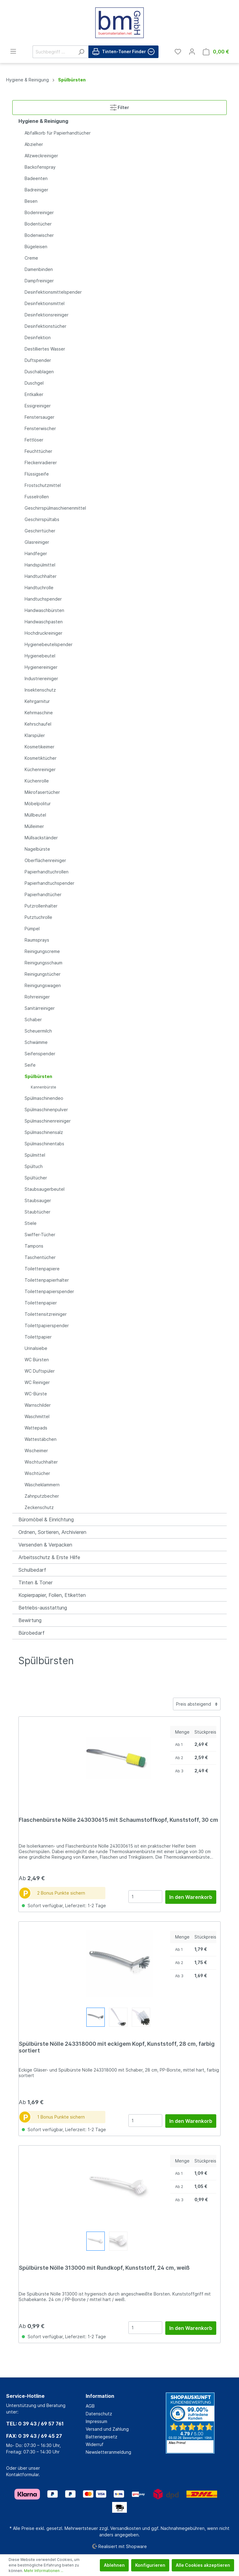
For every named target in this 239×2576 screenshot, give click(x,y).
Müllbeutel (35, 814)
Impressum (96, 2421)
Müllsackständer (41, 837)
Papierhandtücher (43, 894)
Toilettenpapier (41, 1302)
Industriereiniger (41, 678)
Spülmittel (35, 1155)
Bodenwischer (39, 235)
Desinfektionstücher (45, 326)
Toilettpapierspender (47, 1325)
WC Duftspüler (40, 1371)
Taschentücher (40, 1257)
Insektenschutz (40, 689)
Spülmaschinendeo (44, 1098)
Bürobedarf (31, 1633)
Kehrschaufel (38, 724)
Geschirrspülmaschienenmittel (55, 508)
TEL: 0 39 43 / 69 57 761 (35, 2424)
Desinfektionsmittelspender (53, 292)
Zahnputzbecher (42, 1496)
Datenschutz (99, 2413)
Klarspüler (35, 735)
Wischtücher (37, 1473)
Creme (31, 258)
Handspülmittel (40, 564)
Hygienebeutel (40, 655)
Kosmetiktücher (41, 758)
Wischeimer (36, 1450)
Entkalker (34, 394)
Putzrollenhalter (41, 905)
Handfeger (36, 553)
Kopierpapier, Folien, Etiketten (52, 1595)
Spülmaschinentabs (44, 1143)
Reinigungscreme (42, 951)
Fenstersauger (39, 417)
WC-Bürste (36, 1393)
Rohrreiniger (37, 996)
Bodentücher (38, 223)
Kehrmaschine (39, 712)
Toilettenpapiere (42, 1268)
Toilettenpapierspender (49, 1291)
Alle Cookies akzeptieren (203, 2565)
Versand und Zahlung (107, 2429)
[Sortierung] (197, 1704)
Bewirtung (29, 1620)
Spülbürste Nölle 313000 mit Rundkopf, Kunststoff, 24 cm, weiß (104, 2267)
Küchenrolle (37, 780)
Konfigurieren (150, 2565)
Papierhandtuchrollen (47, 871)
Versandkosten (125, 2528)
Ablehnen (114, 2565)
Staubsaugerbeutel (45, 1189)
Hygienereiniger (41, 667)
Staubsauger (38, 1200)
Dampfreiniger (39, 280)
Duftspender (38, 360)
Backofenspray (40, 167)
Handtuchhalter (41, 576)
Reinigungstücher (43, 974)
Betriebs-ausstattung (42, 1608)
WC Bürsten (37, 1359)
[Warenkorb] (216, 52)
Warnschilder (38, 1405)
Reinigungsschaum (43, 962)
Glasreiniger (37, 542)
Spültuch (34, 1166)
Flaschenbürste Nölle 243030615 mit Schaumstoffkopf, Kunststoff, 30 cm (118, 1820)
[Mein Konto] (192, 51)
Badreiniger (36, 189)
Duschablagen (39, 371)
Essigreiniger (38, 405)
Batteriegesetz (101, 2436)
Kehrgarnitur (37, 701)
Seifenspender (40, 1053)
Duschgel (34, 383)
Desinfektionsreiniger (47, 314)
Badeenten (36, 178)
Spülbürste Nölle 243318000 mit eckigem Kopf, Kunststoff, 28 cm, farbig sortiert (117, 2047)
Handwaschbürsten (44, 610)
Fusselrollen (37, 496)
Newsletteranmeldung (108, 2452)
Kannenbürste (43, 1087)
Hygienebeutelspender (48, 644)
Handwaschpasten (44, 621)
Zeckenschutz (39, 1507)
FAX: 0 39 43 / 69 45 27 (34, 2436)
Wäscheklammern (42, 1484)
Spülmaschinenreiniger (48, 1120)
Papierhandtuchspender (49, 883)
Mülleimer (34, 826)
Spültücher (36, 1177)
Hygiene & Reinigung (43, 121)
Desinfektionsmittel (45, 303)
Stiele (31, 1223)
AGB (90, 2406)
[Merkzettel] (178, 51)
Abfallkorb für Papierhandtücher (58, 132)
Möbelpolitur (38, 803)
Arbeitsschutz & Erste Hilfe (49, 1557)
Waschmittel (37, 1416)
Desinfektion (38, 337)
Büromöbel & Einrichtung (46, 1519)
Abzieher (34, 144)
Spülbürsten (38, 1076)
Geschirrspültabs (42, 519)
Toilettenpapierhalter (47, 1280)
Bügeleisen (36, 246)
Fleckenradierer (41, 462)
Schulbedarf (32, 1570)
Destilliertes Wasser (45, 348)
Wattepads (36, 1427)
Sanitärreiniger (40, 1008)
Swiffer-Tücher (40, 1234)
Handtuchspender (43, 599)
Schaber (33, 1019)
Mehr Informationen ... (43, 2570)
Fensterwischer (40, 428)
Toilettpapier (38, 1336)
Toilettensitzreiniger (46, 1314)
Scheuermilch (38, 1030)
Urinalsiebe (36, 1348)
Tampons (34, 1246)
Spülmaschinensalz (44, 1132)
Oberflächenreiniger (45, 860)
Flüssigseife (37, 473)
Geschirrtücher (40, 530)
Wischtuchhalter (41, 1461)
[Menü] (13, 51)
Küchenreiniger (40, 769)
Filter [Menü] (119, 106)
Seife (30, 1065)
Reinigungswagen (43, 985)
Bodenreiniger (39, 212)
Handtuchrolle (39, 587)
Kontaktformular (22, 2474)
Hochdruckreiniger (43, 633)
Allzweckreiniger (41, 155)
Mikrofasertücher (42, 792)
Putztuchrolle (38, 917)
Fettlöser (34, 439)
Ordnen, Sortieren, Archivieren (52, 1532)
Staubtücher (37, 1211)
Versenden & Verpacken (45, 1545)
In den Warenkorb (190, 1897)
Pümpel (32, 928)
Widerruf (95, 2444)
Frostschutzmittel (43, 485)
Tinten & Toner (35, 1582)
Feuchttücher (38, 451)
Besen (31, 201)
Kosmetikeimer (39, 746)
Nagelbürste (37, 849)
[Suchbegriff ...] (53, 51)
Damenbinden (39, 269)
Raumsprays (37, 940)
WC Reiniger (37, 1382)
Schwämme (36, 1042)
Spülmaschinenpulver (46, 1109)
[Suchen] (81, 51)
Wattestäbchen (41, 1439)
